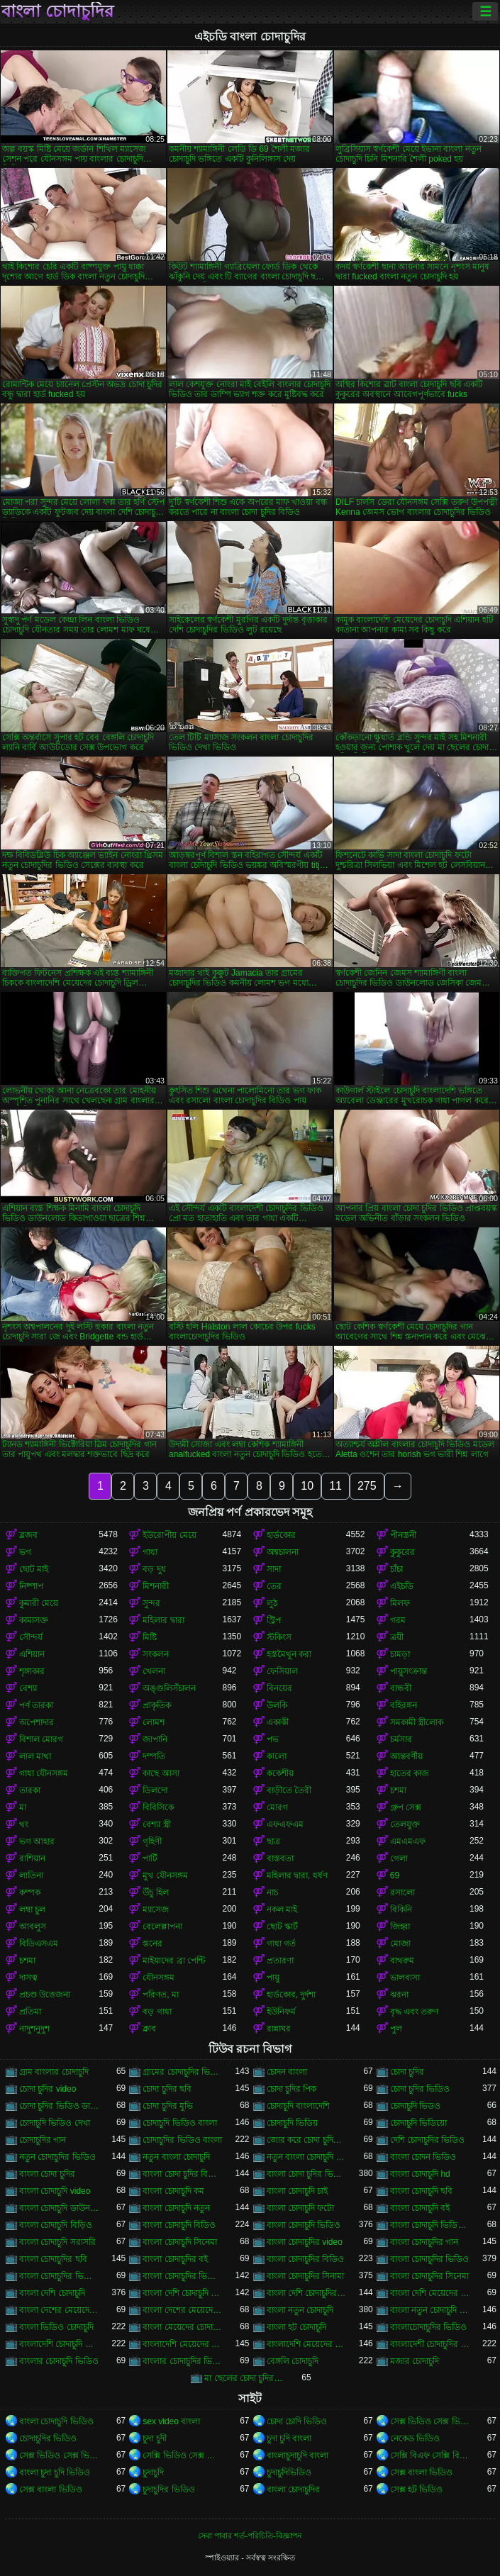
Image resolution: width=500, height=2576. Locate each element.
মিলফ (400, 1603)
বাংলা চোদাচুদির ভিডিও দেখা (182, 2276)
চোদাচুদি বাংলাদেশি (298, 2106)
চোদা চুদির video (47, 2089)
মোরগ (277, 1807)
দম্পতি (154, 1756)
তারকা (29, 1790)
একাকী (278, 1722)
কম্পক (29, 1892)
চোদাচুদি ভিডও (415, 2106)
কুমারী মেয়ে (38, 1603)
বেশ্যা (28, 1688)
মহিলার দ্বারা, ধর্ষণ (297, 1875)
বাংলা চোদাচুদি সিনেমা (180, 2242)
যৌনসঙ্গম (158, 1978)
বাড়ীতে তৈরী (289, 1790)
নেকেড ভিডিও (415, 2438)
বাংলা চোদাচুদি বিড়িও (55, 2225)
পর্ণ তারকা (36, 1705)
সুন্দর (151, 1603)
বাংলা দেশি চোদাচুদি (52, 2293)
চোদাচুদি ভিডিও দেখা (54, 2123)
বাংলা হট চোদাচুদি (297, 2327)
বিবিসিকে (158, 1807)
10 (307, 1486)
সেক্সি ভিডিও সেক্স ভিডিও (182, 2455)
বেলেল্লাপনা (162, 1926)
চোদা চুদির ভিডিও (420, 2089)
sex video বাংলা (171, 2421)
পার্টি (150, 1858)
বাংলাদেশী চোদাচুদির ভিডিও (430, 2344)
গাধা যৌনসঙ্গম (43, 1773)
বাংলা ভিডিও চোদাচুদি (56, 2327)
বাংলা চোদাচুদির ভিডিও (430, 2259)
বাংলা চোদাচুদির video (305, 2242)
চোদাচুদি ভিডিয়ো (418, 2123)
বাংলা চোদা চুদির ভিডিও (306, 2174)
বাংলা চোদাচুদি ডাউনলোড (59, 2208)
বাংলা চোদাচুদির (57, 11)
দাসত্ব (28, 1978)
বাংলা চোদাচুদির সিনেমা (430, 2276)
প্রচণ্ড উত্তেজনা (44, 1995)
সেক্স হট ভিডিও (416, 2489)
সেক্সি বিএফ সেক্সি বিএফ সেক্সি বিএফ (430, 2455)
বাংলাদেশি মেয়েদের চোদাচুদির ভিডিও (306, 2344)
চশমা (398, 1790)
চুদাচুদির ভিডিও (168, 2489)
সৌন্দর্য (31, 1637)
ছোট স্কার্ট (282, 1926)
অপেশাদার (36, 1722)
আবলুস (32, 1926)
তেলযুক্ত (405, 1824)
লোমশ (154, 1722)
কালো (277, 1756)
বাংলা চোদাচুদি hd (420, 2174)
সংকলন (156, 1654)
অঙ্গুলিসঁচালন (169, 1688)
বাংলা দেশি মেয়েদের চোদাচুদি (430, 2293)
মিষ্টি (150, 1637)
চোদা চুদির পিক (292, 2089)
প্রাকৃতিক (157, 1705)
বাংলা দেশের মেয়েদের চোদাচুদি (59, 2310)
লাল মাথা (35, 1756)
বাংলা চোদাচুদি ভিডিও (304, 2225)
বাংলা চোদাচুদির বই (175, 2259)
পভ (273, 1739)
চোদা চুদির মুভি (168, 2106)
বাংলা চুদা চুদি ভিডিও (54, 2472)
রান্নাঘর (279, 2029)
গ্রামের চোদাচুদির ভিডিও (182, 2072)
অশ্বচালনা (283, 1552)
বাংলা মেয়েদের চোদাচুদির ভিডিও (182, 2327)
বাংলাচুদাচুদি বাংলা (297, 2455)
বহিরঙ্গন (403, 1705)
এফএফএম (285, 1824)
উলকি (277, 1705)
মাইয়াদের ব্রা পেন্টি (174, 1961)
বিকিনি (401, 1909)
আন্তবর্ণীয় (406, 1756)
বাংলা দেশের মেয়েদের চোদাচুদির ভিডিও (182, 2310)
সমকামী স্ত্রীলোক (416, 1722)
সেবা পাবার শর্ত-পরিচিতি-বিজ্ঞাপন (249, 2535)
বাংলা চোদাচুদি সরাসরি (57, 2242)
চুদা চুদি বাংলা (289, 2438)
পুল (396, 2029)
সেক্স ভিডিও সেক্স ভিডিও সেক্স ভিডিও (430, 2421)
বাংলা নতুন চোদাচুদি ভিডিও (430, 2310)
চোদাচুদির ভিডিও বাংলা (182, 2140)
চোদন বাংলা (287, 2072)
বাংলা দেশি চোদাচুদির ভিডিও (306, 2293)
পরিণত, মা (161, 1995)
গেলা (399, 1858)
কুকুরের (402, 1552)
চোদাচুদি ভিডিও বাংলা (180, 2123)
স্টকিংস (279, 1637)
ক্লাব (149, 2029)
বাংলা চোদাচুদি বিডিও (179, 2225)
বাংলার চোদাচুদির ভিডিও (182, 2361)
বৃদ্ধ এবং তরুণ (414, 2012)
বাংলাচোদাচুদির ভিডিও (428, 2327)
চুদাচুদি (153, 2472)
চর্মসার (401, 1739)
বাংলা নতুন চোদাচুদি (300, 2310)
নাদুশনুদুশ (34, 2029)
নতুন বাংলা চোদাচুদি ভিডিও (306, 2157)
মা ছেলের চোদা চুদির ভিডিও (244, 2378)
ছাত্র (273, 1841)
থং (23, 1824)
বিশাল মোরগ (41, 1739)
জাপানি (155, 1739)
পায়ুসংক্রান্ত (408, 1671)
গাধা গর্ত (281, 1943)
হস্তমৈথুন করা (289, 1654)
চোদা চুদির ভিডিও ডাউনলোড (59, 2106)
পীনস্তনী (403, 1535)
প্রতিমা (30, 2012)
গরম (398, 1620)
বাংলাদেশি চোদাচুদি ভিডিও (59, 2344)
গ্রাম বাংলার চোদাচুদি (54, 2072)
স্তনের (152, 1943)
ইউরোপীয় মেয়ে (169, 1535)
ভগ (25, 1552)
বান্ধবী (400, 1688)
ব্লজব (28, 1535)
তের (274, 1586)
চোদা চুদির (407, 2072)
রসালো (402, 1892)
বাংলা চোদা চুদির (47, 2174)
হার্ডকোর (281, 1535)
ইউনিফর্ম (281, 2012)
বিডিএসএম (38, 1943)
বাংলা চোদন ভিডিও (423, 2157)
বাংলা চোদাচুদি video (54, 2191)
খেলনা (154, 1671)
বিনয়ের (279, 1688)
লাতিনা (31, 1875)
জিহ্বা (400, 1926)
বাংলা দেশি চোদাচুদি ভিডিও (182, 2293)
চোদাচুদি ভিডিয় (292, 2123)
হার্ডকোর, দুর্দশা (291, 1995)
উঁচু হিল (155, 1892)
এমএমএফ (408, 1841)
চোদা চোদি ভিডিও (297, 2421)
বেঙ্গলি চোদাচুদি (292, 2361)
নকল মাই (282, 1909)
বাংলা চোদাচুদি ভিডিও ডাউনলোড (430, 2225)
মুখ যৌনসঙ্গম (165, 1875)
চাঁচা (396, 1569)
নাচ (272, 1892)
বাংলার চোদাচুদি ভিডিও (59, 2361)
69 (394, 1875)
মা (22, 1807)
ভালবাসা (405, 1978)
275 (367, 1486)
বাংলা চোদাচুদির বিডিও (306, 2259)
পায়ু (273, 1978)
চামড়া (400, 1654)
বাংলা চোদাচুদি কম (173, 2191)
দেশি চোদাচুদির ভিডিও (427, 2140)
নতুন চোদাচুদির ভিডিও (57, 2157)
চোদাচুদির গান (42, 2140)
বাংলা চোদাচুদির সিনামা (306, 2276)
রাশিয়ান (32, 1858)
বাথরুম (402, 1961)
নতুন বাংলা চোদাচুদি (176, 2157)
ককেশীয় (280, 1773)
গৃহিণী (152, 1841)
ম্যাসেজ (156, 1909)
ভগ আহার (37, 1841)
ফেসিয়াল (282, 1671)
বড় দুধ (154, 1569)
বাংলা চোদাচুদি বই (420, 2208)
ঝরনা (399, 1995)
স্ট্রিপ (274, 1620)
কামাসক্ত (33, 1620)
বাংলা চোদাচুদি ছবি (421, 2191)
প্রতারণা (280, 1961)
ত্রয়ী (397, 1637)
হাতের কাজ (409, 1773)
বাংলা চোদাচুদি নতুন (176, 2208)
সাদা (274, 1569)
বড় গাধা (157, 2012)
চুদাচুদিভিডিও (289, 2472)
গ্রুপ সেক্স (405, 1807)
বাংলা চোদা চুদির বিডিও (182, 2174)
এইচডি (401, 1586)
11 (335, 1486)
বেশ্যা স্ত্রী (156, 1824)
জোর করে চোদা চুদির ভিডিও (306, 2140)
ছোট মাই (33, 1569)
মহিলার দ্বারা (163, 1620)
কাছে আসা (161, 1773)
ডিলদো (155, 1790)
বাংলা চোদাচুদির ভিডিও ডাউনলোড (59, 2276)
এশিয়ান (32, 1654)
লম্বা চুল (32, 1909)
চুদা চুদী (154, 2438)
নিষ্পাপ (31, 1586)
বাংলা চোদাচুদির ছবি (53, 2259)
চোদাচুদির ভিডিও (48, 2438)
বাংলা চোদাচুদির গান (424, 2242)
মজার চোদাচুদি (414, 2361)
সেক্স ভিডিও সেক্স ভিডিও (59, 2455)
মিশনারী (156, 1586)
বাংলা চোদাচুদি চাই (297, 2191)
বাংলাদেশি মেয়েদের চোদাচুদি (182, 2344)
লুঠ (272, 1603)
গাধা (150, 1552)
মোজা (400, 1943)
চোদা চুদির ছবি (167, 2089)
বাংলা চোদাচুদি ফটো (301, 2208)
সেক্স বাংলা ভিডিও (421, 2472)
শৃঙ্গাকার (32, 1671)
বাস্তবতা (280, 1858)
